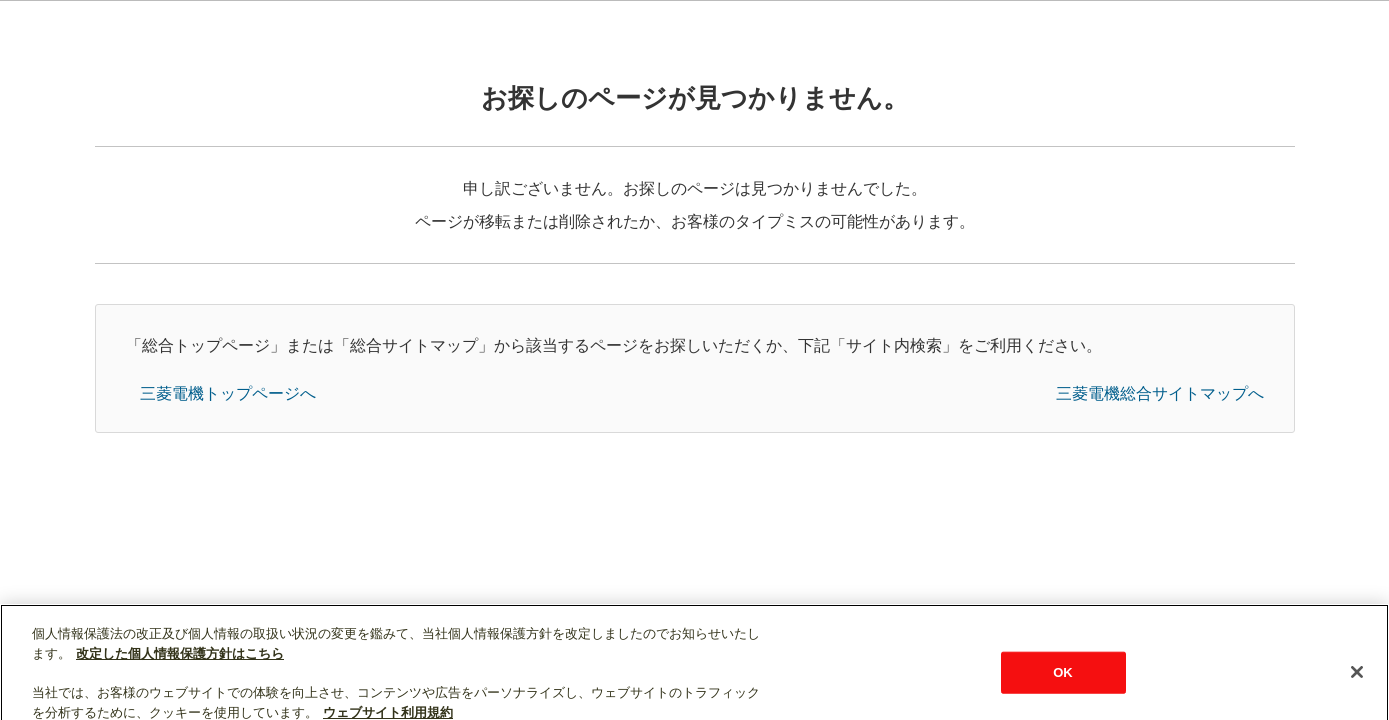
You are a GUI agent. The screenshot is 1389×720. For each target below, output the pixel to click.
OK (1063, 680)
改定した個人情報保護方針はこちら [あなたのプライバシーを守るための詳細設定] (180, 661)
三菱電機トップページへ (228, 393)
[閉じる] (1357, 681)
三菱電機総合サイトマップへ (1160, 393)
